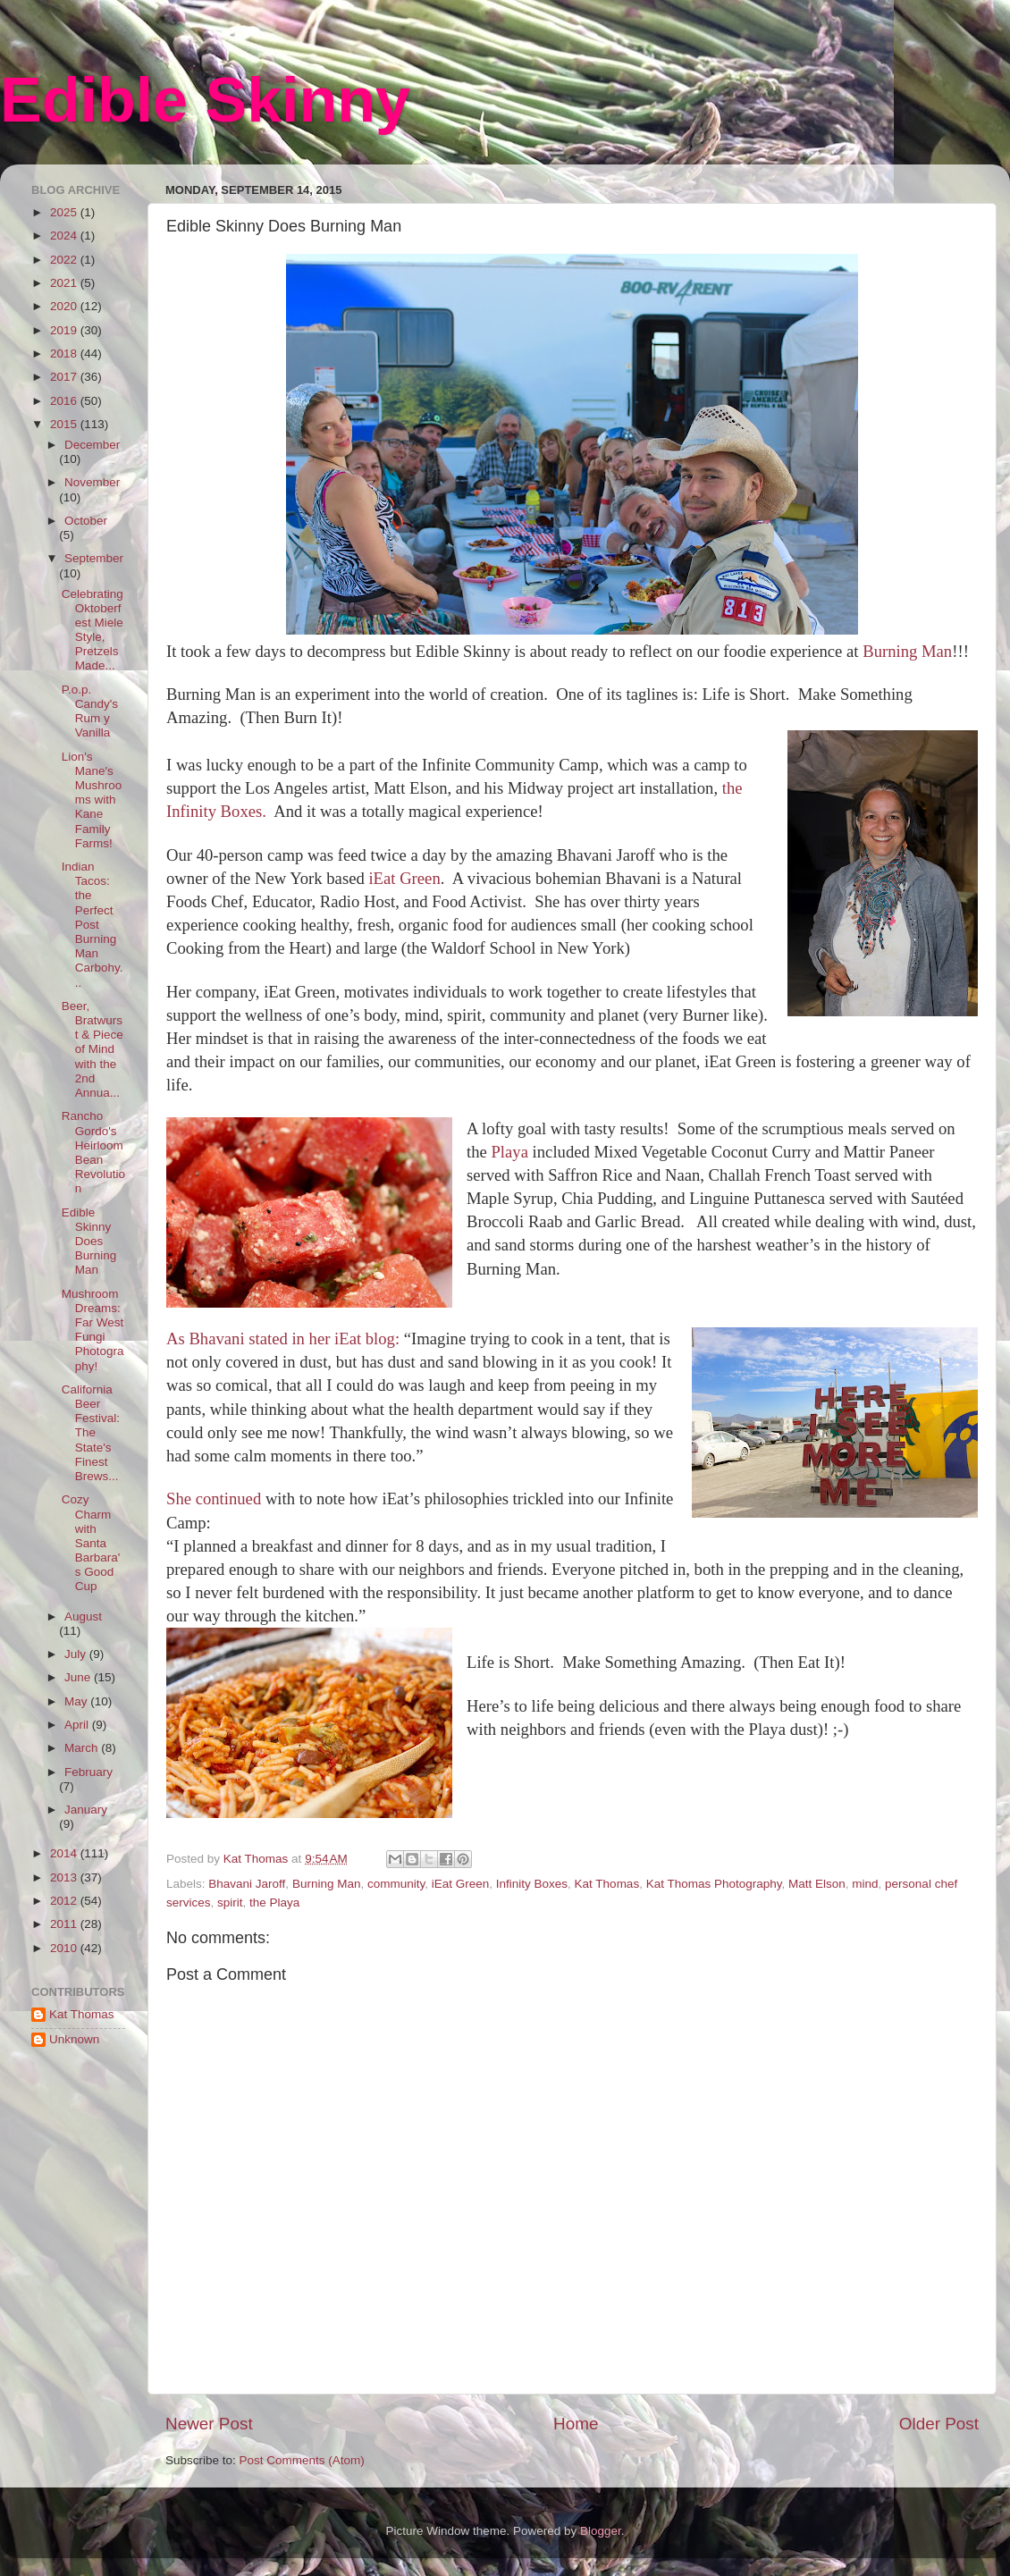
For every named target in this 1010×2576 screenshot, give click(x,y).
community (396, 1883)
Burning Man (907, 651)
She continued (215, 1498)
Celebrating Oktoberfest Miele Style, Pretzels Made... (92, 630)
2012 (65, 1900)
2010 (65, 1948)
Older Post (939, 2423)
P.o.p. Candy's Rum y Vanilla (90, 711)
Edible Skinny (205, 100)
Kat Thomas (607, 1883)
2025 (65, 212)
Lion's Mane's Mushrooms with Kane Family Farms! (92, 800)
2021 (65, 283)
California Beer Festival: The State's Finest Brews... (91, 1433)
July (76, 1654)
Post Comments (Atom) (302, 2460)
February (88, 1772)
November (92, 482)
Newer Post (209, 2423)
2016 (65, 401)
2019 (65, 330)
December (92, 444)
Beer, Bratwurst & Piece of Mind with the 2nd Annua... (92, 1049)
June (79, 1677)
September (93, 558)
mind (865, 1883)
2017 (65, 376)
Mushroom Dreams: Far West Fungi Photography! (93, 1330)
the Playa (274, 1902)
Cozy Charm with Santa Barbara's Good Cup (91, 1543)
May (77, 1701)
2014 (65, 1853)
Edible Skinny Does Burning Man (89, 1241)
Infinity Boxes (532, 1883)
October (85, 520)
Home (575, 2423)
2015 (65, 424)
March (82, 1748)
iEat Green (404, 878)
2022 (65, 259)
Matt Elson (817, 1883)
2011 (65, 1924)
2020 (65, 306)
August (83, 1616)
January (85, 1809)
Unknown (74, 2039)
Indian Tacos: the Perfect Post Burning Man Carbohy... (92, 924)
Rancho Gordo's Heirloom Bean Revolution (93, 1152)
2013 (65, 1877)
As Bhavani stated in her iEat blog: (285, 1338)
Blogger (600, 2531)
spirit (230, 1902)
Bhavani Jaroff (246, 1883)
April (78, 1724)
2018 (65, 353)
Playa (509, 1151)
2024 (65, 235)
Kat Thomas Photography (714, 1883)
